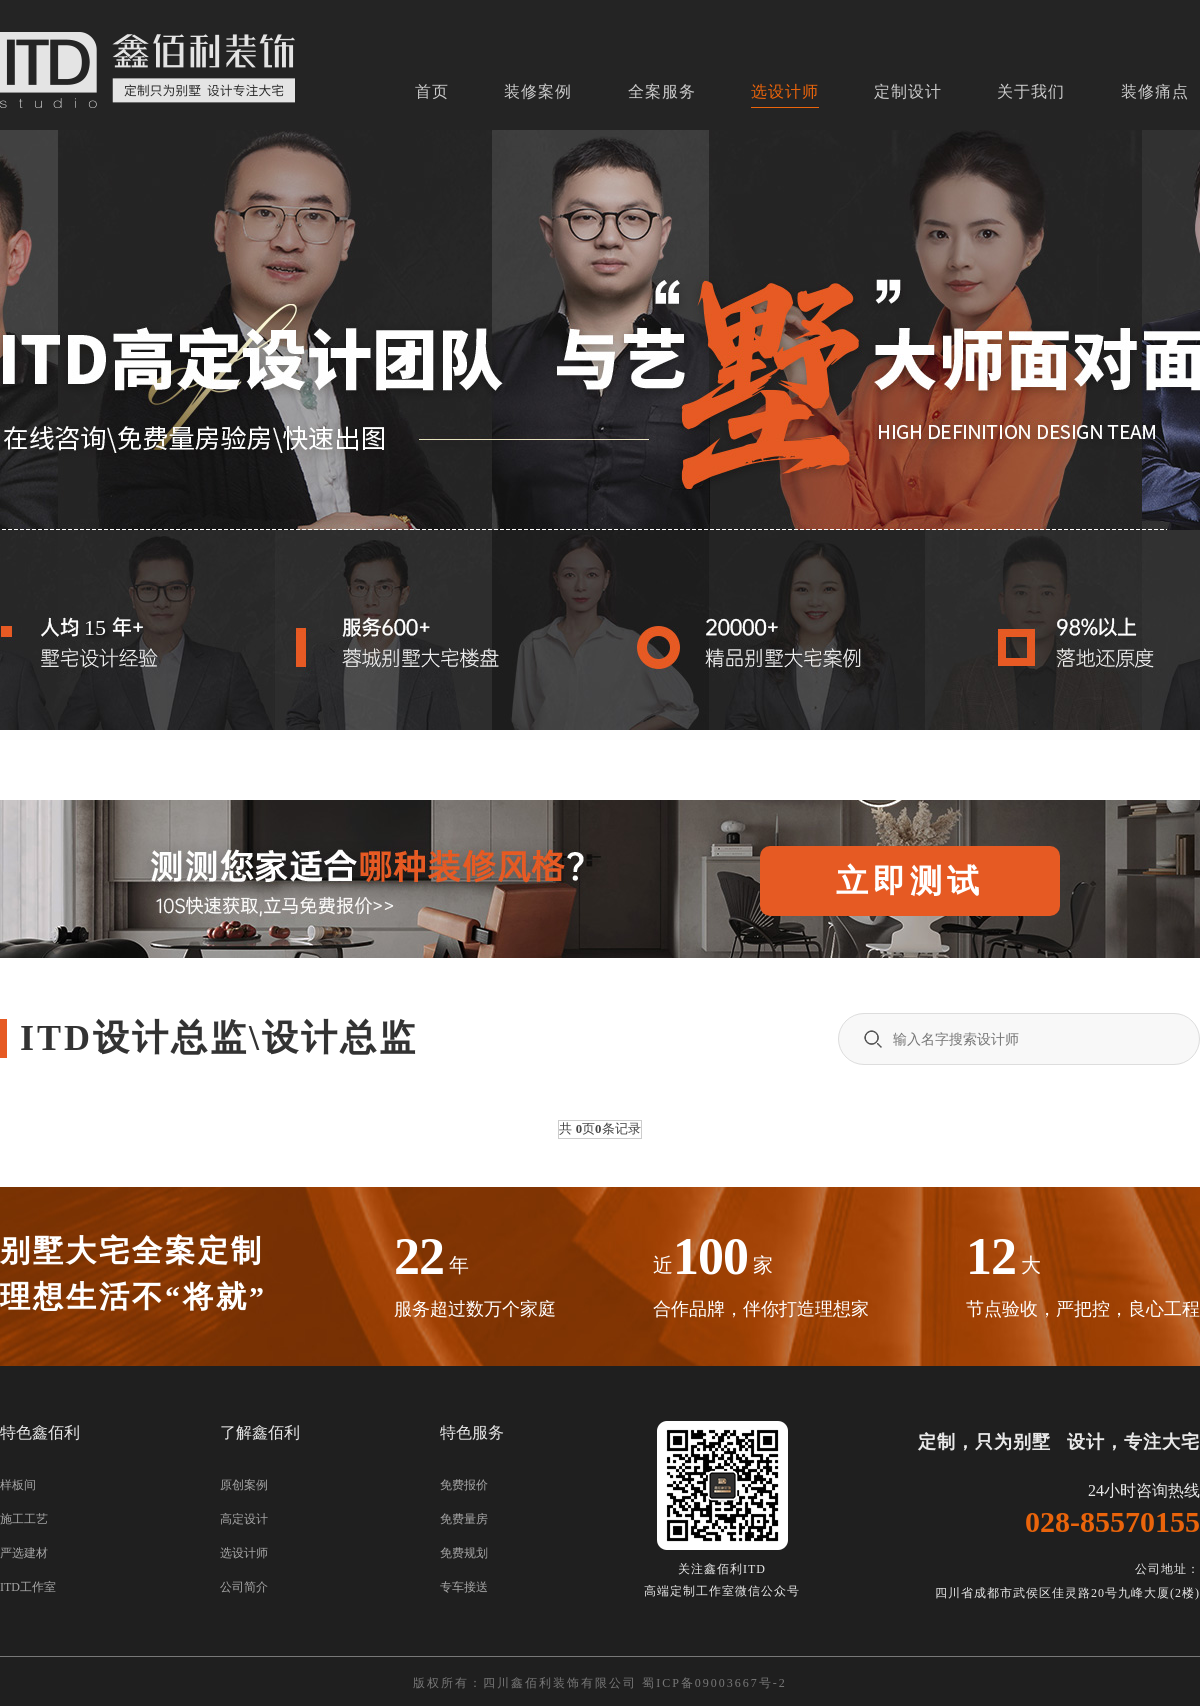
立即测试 (910, 881)
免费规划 (464, 1553)
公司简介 (244, 1587)
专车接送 (464, 1587)
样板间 (18, 1485)
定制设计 (908, 91)
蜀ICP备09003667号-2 (714, 1683)
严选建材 (24, 1553)
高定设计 (244, 1519)
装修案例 (538, 91)
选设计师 (785, 91)
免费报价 (464, 1485)
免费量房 (464, 1519)
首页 (432, 91)
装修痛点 (1155, 91)
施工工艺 (24, 1519)
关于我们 (1031, 91)
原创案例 (244, 1485)
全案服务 (662, 91)
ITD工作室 (28, 1587)
